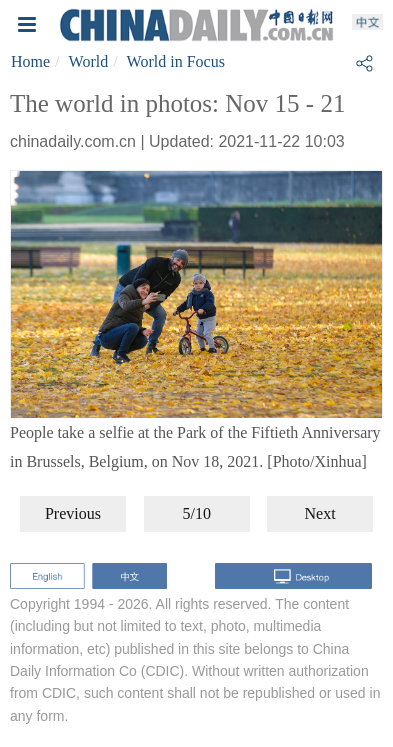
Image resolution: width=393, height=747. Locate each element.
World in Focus (176, 61)
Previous (73, 513)
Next (320, 513)
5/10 (197, 513)
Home (30, 61)
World (89, 61)
